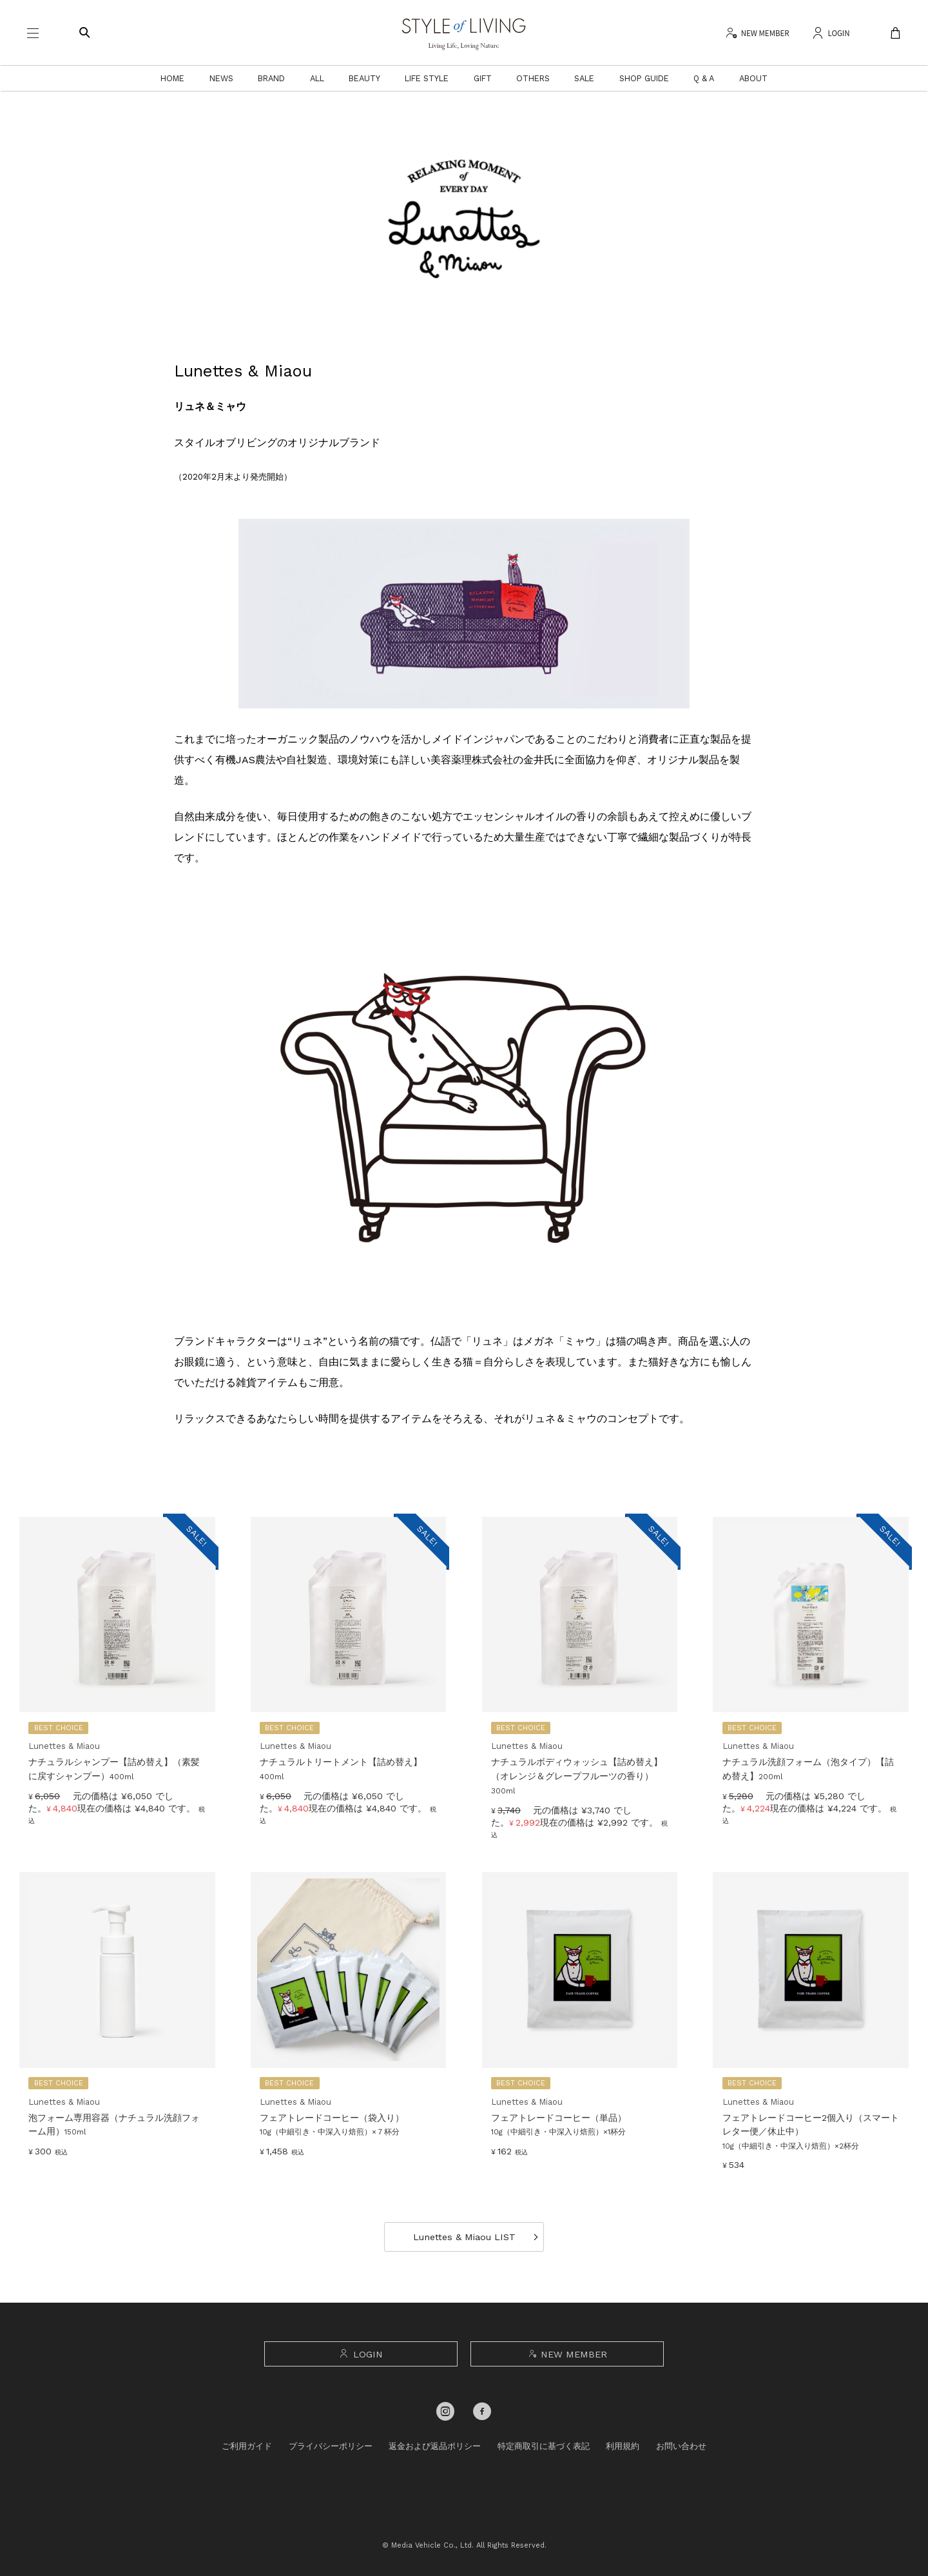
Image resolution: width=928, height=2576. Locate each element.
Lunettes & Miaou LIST (464, 2237)
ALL (317, 78)
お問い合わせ (681, 2446)
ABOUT (753, 78)
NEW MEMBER (567, 2353)
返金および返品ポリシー (435, 2446)
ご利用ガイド (247, 2446)
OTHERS (533, 78)
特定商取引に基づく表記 (544, 2446)
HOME (172, 78)
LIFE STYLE (427, 78)
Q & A (703, 78)
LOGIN (360, 2353)
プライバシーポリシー (330, 2446)
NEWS (221, 78)
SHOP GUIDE (644, 78)
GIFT (483, 78)
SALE (584, 78)
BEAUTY (364, 78)
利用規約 (622, 2446)
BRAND (271, 78)
